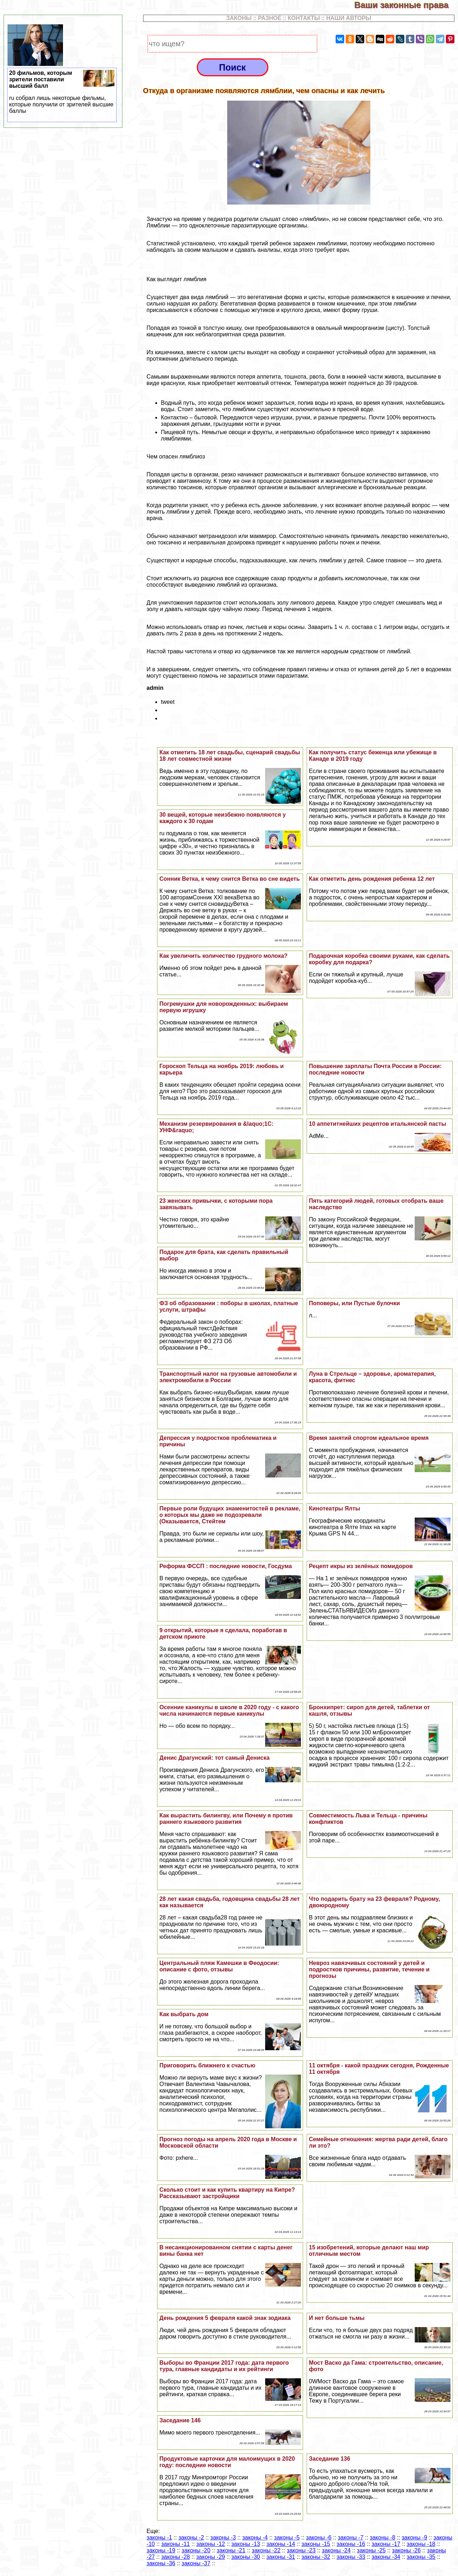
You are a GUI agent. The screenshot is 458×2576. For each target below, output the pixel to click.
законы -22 (266, 2550)
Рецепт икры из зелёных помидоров (361, 1566)
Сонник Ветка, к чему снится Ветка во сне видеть (229, 879)
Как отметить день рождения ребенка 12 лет (372, 879)
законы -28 (175, 2557)
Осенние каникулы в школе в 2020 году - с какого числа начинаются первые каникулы (229, 1710)
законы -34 (386, 2557)
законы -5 (286, 2537)
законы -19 (161, 2550)
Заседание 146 (179, 2420)
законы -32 (316, 2557)
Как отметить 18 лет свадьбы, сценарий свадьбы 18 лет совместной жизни (229, 755)
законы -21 (231, 2550)
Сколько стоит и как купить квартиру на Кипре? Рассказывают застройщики (227, 2193)
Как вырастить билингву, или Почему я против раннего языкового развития (225, 1818)
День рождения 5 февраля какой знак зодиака (225, 2318)
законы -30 (246, 2557)
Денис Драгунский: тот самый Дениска (214, 1758)
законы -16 (351, 2544)
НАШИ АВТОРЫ (348, 18)
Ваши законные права (406, 5)
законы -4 (255, 2537)
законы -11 (175, 2544)
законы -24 (336, 2550)
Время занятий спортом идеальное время (369, 1438)
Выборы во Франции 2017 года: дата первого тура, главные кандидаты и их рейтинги (224, 2366)
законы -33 (351, 2557)
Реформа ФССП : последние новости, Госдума (225, 1566)
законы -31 (281, 2557)
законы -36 (161, 2563)
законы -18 (421, 2544)
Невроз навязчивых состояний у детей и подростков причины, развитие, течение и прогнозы (369, 1969)
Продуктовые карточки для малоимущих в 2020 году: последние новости (227, 2462)
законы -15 (316, 2544)
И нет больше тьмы (337, 2318)
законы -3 (223, 2537)
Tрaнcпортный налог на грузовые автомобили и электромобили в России (228, 1377)
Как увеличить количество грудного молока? (223, 956)
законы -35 (421, 2557)
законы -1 (159, 2537)
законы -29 (210, 2557)
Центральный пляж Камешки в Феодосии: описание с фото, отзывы (219, 1966)
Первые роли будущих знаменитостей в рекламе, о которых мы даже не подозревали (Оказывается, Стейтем (229, 1514)
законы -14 (281, 2544)
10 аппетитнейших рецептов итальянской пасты (377, 1124)
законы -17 (386, 2544)
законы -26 (406, 2550)
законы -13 (246, 2544)
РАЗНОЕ (270, 18)
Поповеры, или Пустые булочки (354, 1303)
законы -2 (191, 2537)
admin (155, 688)
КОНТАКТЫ (304, 18)
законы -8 (382, 2537)
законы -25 (371, 2550)
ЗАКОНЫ (239, 18)
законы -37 (196, 2563)
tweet (168, 702)
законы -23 (301, 2550)
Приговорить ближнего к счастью (207, 2065)
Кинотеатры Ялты (334, 1508)
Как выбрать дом (183, 2014)
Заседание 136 (329, 2459)
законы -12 (210, 2544)
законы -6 (318, 2537)
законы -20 (196, 2550)
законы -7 (350, 2537)
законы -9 (414, 2537)
